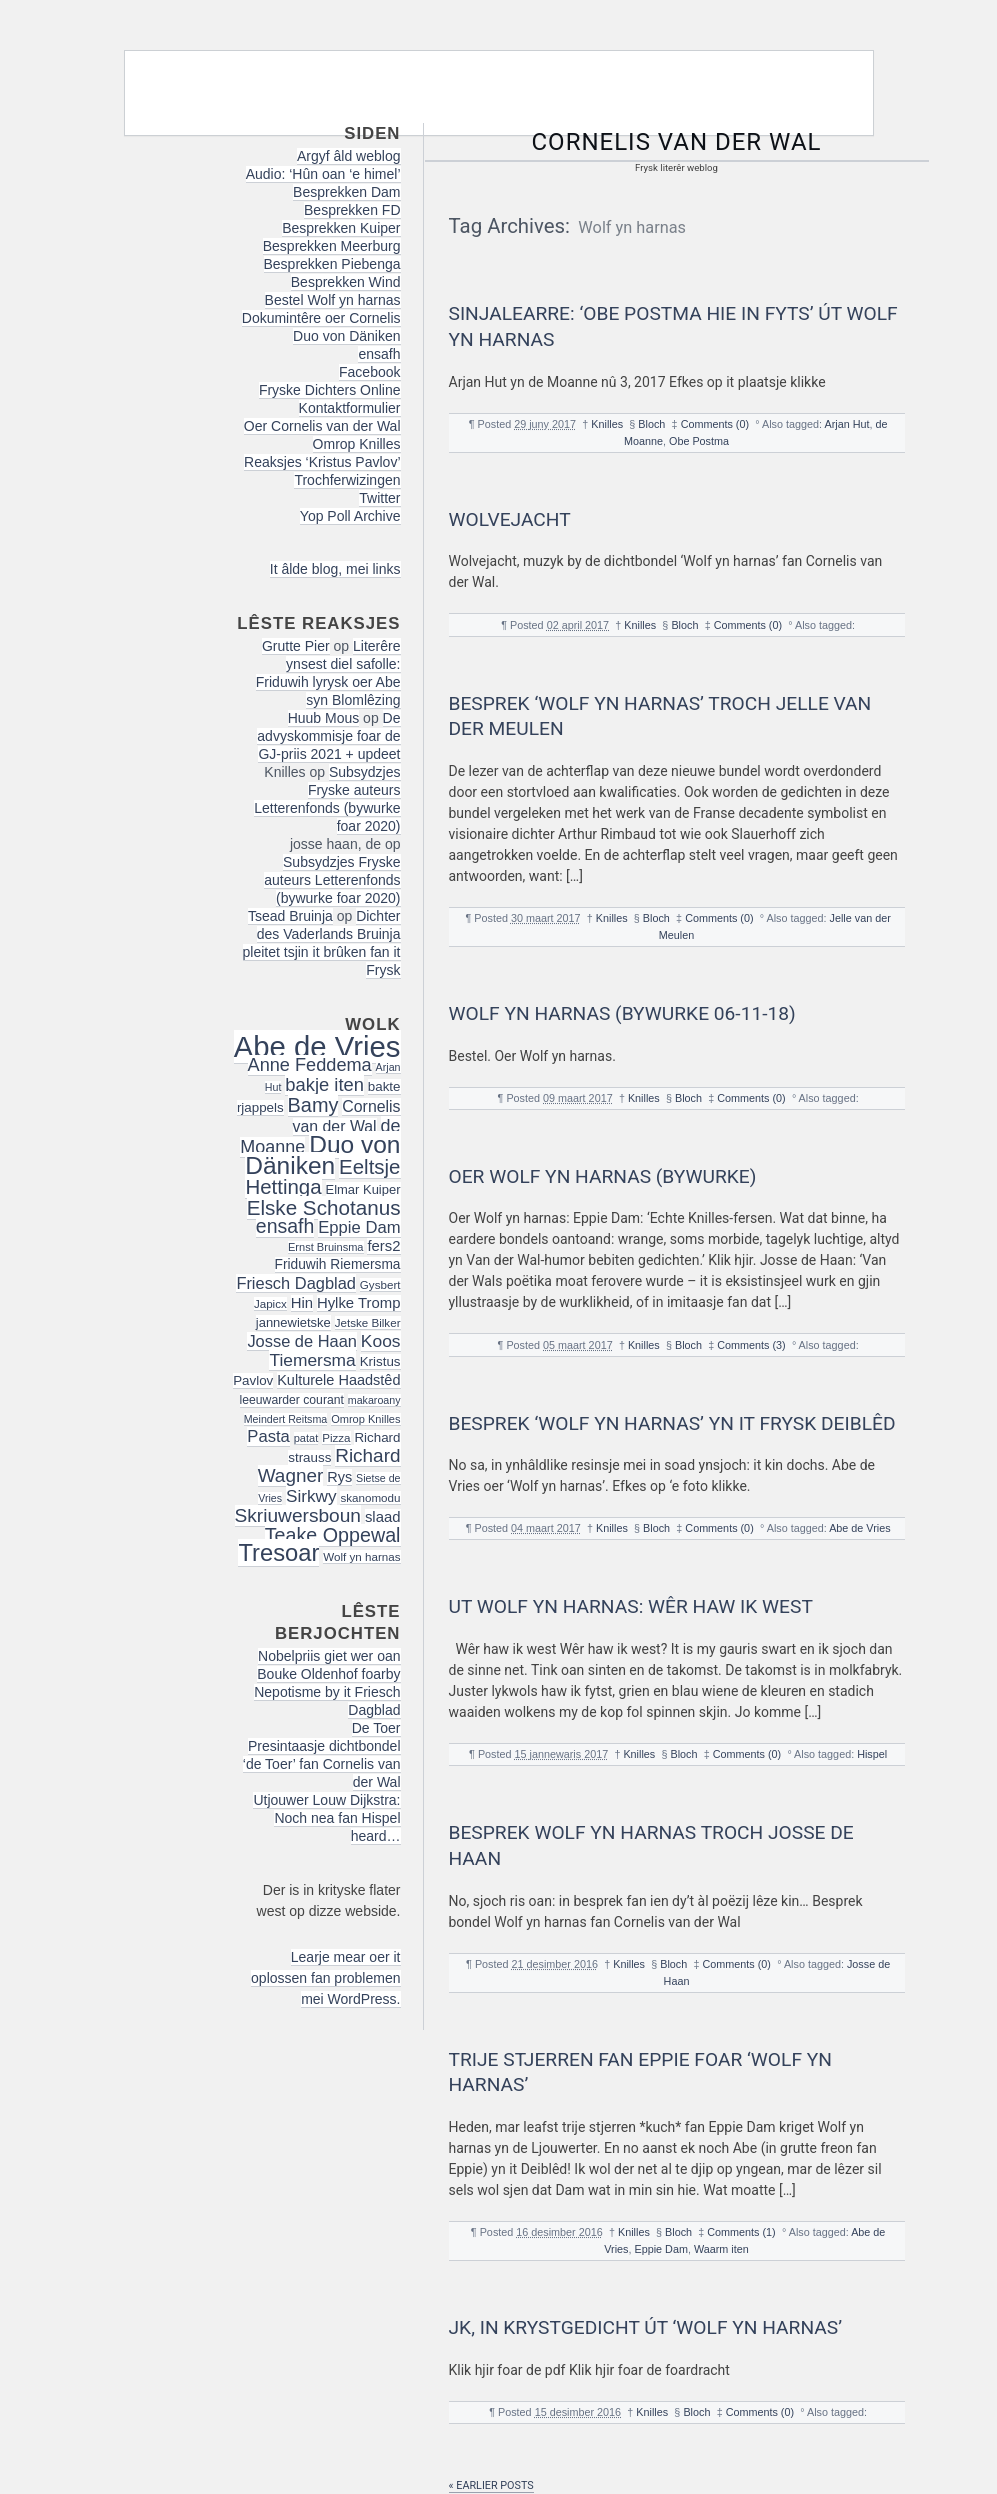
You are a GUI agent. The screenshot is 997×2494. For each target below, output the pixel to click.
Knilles (607, 424)
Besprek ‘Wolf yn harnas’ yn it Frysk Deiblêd (672, 1423)
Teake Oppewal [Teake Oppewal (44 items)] (333, 1535)
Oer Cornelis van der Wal (322, 426)
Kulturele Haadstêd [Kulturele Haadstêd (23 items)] (338, 1380)
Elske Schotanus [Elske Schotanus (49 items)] (324, 1207)
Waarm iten (721, 2249)
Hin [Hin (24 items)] (302, 1303)
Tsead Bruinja (290, 916)
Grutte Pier (296, 646)
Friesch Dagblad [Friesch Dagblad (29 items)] (296, 1283)
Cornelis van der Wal (677, 142)
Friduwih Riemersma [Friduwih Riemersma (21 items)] (338, 1264)
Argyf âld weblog (349, 156)
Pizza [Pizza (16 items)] (336, 1437)
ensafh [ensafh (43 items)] (285, 1226)
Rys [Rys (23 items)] (339, 1477)
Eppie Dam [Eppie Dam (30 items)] (359, 1227)
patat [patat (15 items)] (306, 1438)
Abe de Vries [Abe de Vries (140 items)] (317, 1046)
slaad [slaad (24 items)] (383, 1517)
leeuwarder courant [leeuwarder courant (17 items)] (292, 1400)
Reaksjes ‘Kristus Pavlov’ (322, 462)
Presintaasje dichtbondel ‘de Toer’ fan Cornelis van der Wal (322, 1764)
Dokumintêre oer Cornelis (321, 318)
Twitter (379, 498)
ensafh (379, 354)
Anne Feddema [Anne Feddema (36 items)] (310, 1065)
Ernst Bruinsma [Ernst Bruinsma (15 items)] (326, 1247)
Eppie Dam (660, 2249)
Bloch (651, 424)
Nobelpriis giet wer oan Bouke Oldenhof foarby (328, 1665)
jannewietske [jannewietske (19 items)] (293, 1322)
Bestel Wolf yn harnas (333, 300)
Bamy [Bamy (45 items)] (313, 1105)
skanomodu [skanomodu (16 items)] (370, 1497)
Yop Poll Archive (350, 516)
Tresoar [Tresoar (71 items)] (278, 1552)
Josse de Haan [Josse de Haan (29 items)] (302, 1341)
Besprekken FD (352, 210)
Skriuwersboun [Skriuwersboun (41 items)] (298, 1515)
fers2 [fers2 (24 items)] (383, 1246)
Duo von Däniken (346, 336)
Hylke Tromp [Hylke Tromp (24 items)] (359, 1303)
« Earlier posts (491, 2485)
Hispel (872, 1754)
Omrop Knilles (357, 444)
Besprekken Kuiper (341, 228)
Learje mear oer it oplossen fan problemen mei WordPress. (325, 1978)
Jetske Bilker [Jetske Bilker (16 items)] (368, 1322)
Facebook (369, 372)
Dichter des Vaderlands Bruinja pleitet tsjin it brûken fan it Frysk (322, 943)
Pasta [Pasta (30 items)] (268, 1436)
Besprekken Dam (346, 192)
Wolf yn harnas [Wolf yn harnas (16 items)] (361, 1556)
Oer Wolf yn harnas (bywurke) (603, 1176)
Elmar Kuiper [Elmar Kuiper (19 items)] (363, 1189)
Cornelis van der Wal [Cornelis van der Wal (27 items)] (347, 1116)
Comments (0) (715, 424)
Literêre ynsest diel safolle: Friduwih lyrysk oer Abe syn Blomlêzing (328, 673)
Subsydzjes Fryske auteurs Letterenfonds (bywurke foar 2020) (327, 799)
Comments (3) (751, 1345)
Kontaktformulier (350, 408)
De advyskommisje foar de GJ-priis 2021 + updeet (328, 736)
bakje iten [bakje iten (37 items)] (324, 1084)
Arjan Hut (846, 424)
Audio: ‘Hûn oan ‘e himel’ (323, 174)
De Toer (376, 1728)
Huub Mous (324, 718)
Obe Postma (699, 441)
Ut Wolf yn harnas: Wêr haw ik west (631, 1606)
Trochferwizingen (347, 480)
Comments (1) (741, 2232)
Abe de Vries (859, 1528)
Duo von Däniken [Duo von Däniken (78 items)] (322, 1155)
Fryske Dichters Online (330, 390)
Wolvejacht (510, 519)
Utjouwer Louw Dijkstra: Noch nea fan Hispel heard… (326, 1818)
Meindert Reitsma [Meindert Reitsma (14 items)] (286, 1419)
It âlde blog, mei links (335, 569)
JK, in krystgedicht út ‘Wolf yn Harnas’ (646, 2327)
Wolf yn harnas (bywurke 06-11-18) (622, 1013)
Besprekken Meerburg (332, 246)
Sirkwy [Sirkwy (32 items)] (311, 1496)
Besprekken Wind (346, 282)
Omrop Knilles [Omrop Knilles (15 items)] (365, 1419)
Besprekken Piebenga (332, 264)
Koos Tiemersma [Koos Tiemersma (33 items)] (334, 1350)
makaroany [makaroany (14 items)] (374, 1400)
